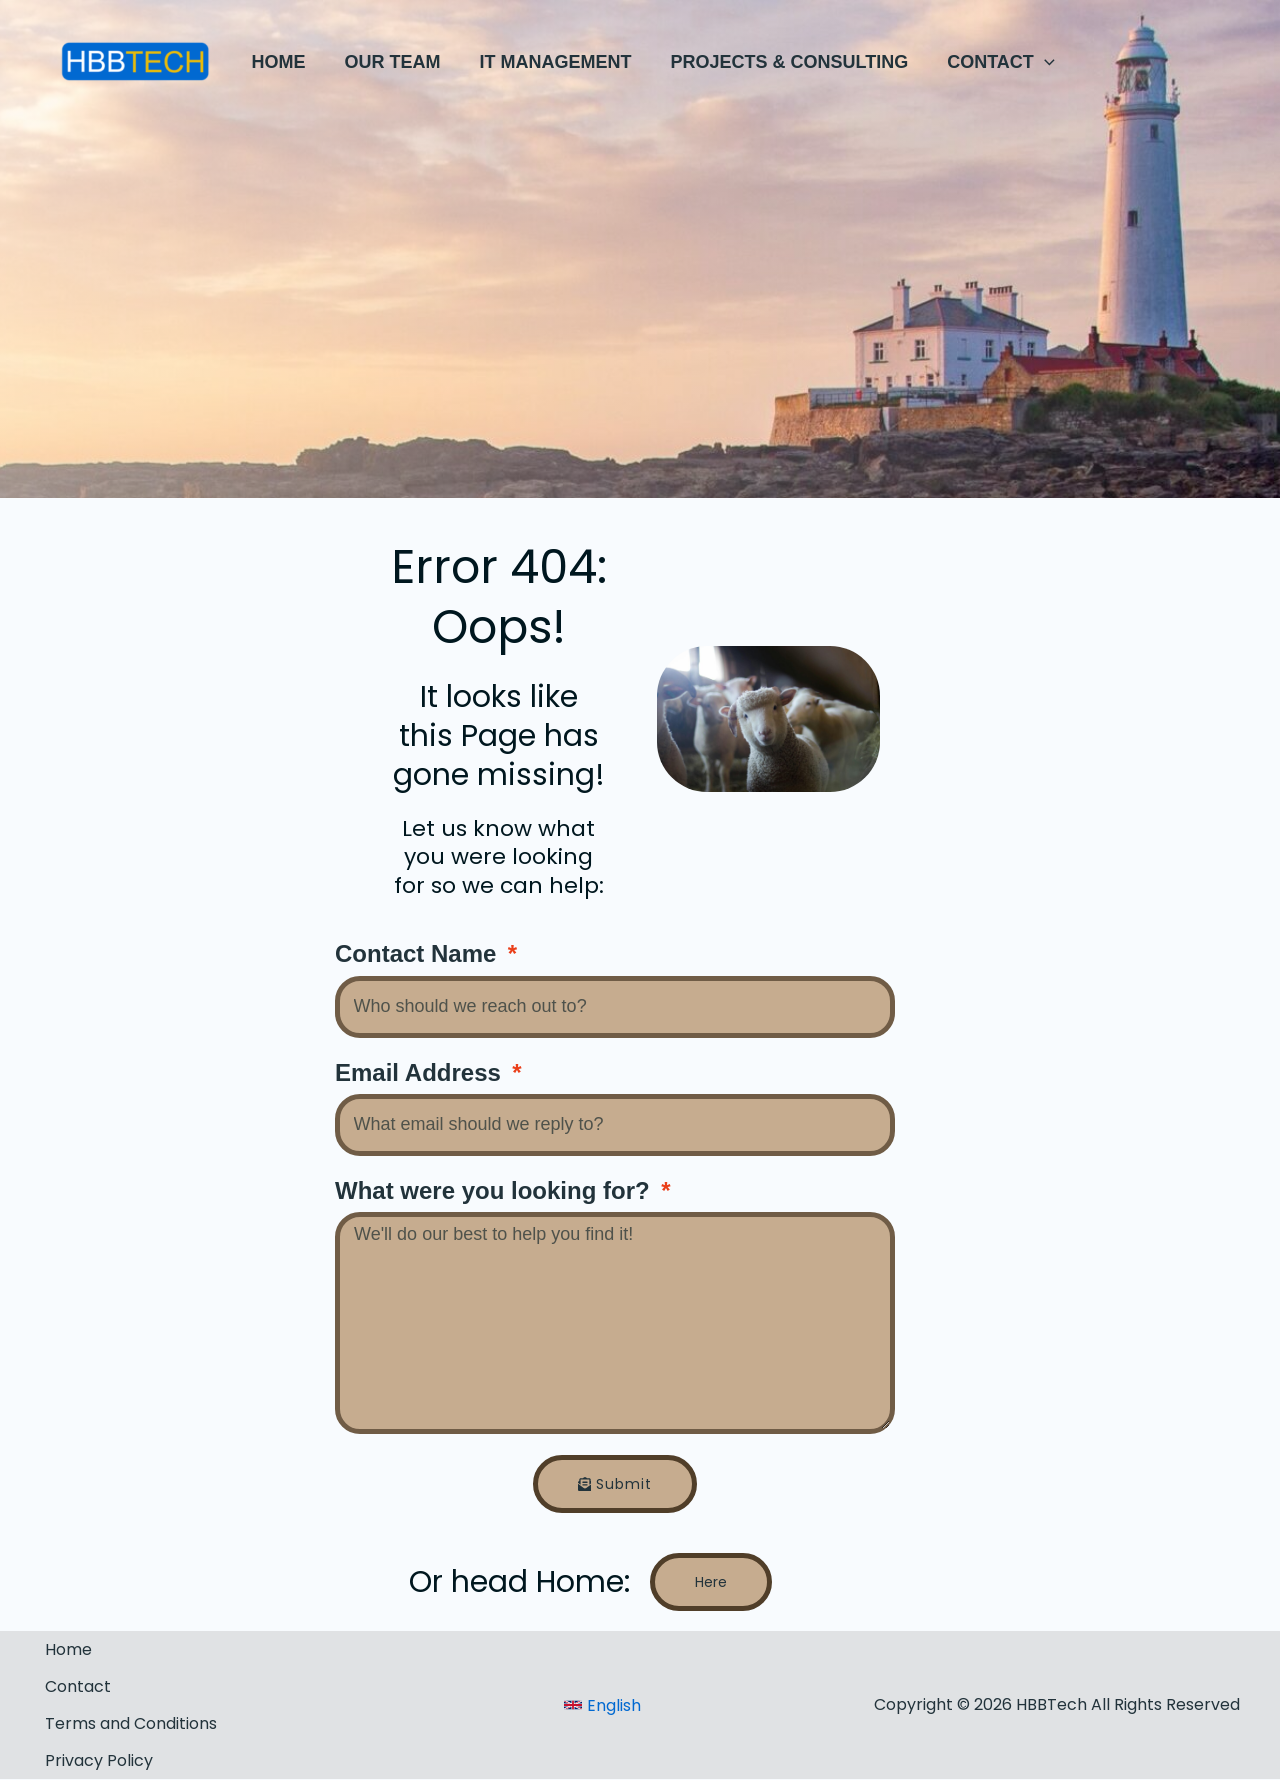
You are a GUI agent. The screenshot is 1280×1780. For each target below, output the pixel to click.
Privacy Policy (99, 1760)
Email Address (421, 1072)
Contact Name (419, 953)
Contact (78, 1686)
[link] (602, 1705)
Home (68, 1649)
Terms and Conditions (131, 1723)
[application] (1030, 62)
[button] (987, 62)
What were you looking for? (495, 1190)
